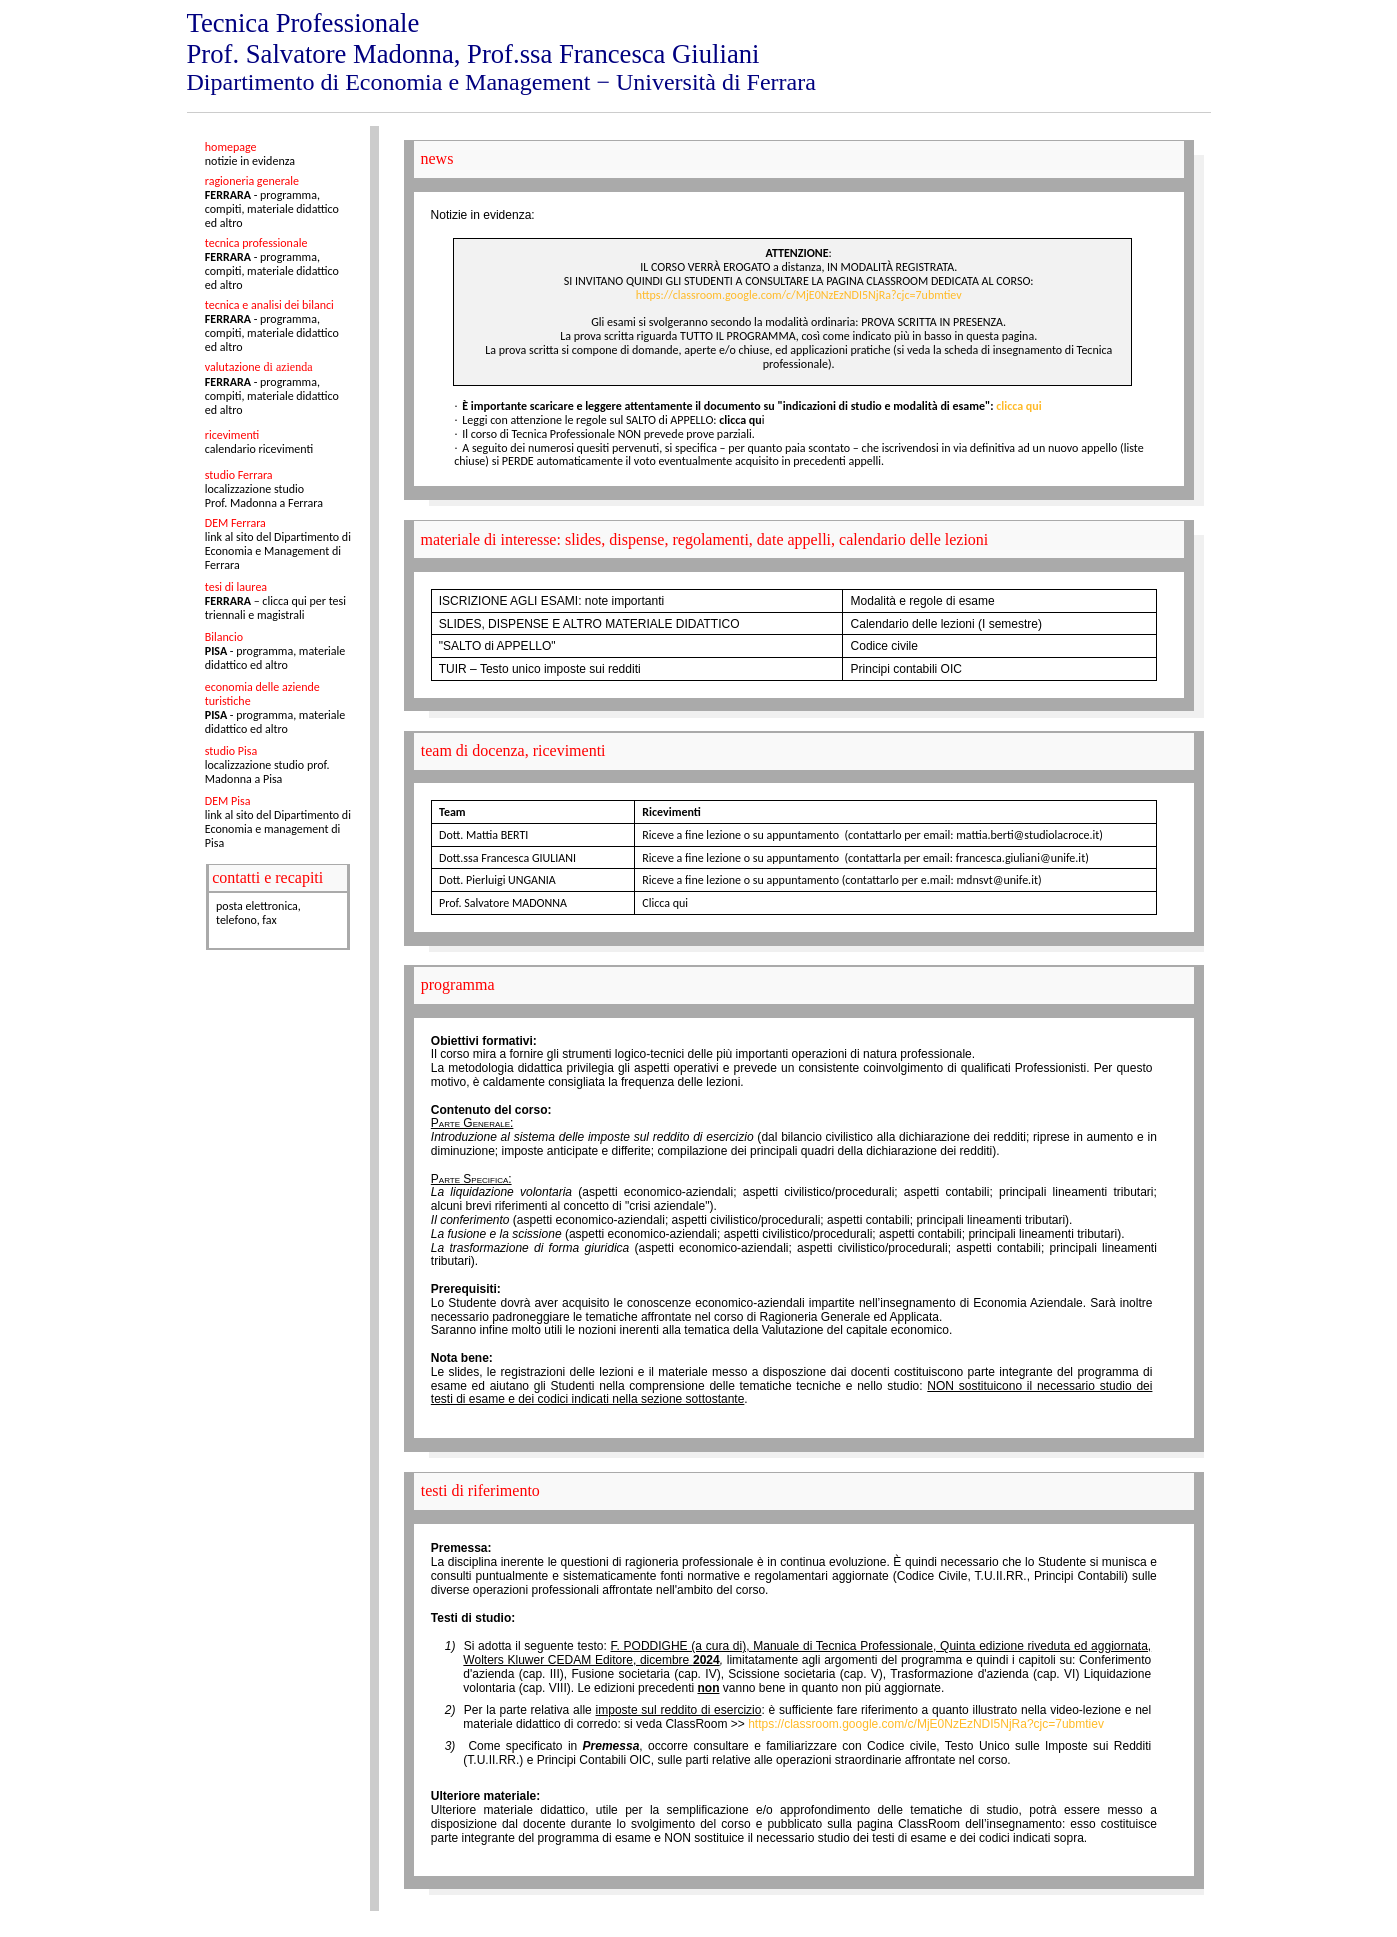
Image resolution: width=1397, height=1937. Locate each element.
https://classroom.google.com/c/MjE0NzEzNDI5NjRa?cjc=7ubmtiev (799, 295)
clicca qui (1018, 406)
